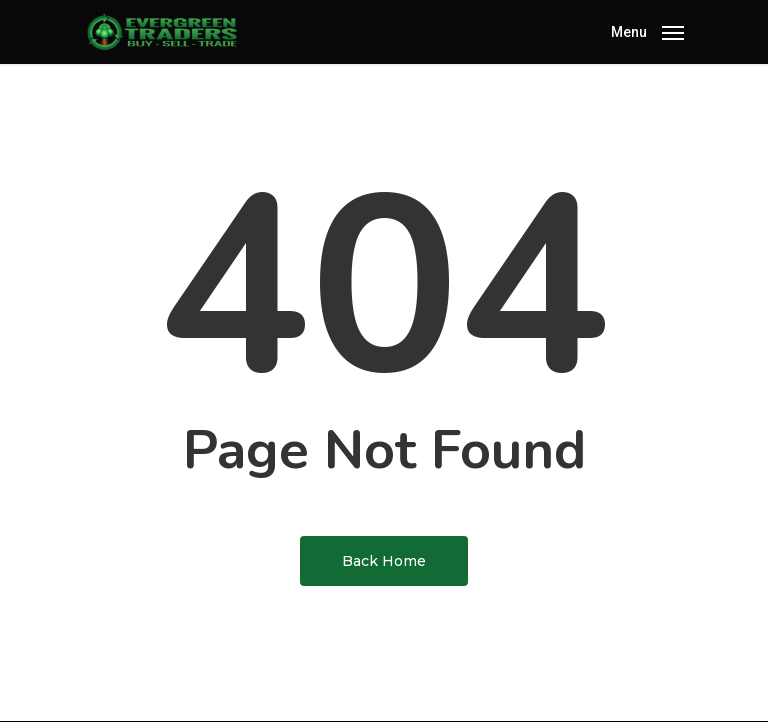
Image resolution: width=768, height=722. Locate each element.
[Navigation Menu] (647, 30)
